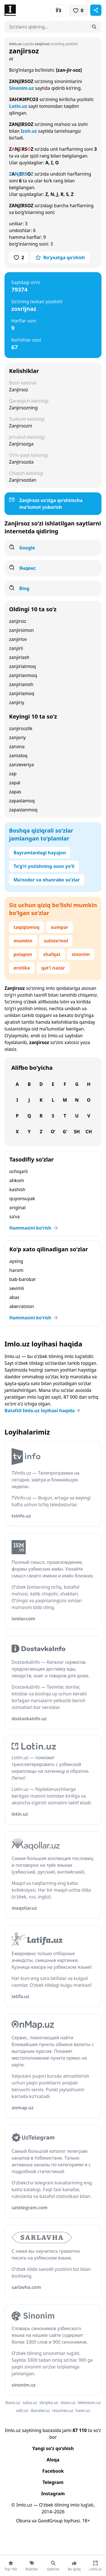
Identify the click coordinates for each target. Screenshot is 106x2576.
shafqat (51, 954)
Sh (77, 1131)
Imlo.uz (56, 1035)
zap (12, 773)
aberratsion (21, 1306)
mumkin (23, 941)
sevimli (16, 1288)
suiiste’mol (56, 941)
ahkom (16, 1180)
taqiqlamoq (27, 927)
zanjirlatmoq (22, 666)
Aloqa (53, 2460)
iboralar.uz (40, 2410)
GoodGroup (50, 2521)
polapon (23, 954)
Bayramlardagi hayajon (40, 853)
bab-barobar (22, 1279)
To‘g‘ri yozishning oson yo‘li (44, 866)
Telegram (52, 2482)
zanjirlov (18, 639)
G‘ (65, 1131)
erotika (22, 968)
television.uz (89, 2402)
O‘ (53, 1131)
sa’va (14, 1216)
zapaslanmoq (23, 810)
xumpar (59, 927)
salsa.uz (30, 2402)
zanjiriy (16, 702)
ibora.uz (12, 2402)
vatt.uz (22, 2410)
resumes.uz (62, 2410)
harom (16, 1270)
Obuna (23, 2521)
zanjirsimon (21, 630)
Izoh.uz (29, 131)
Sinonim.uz (21, 88)
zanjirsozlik (21, 728)
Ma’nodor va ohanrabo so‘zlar (47, 880)
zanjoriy (17, 737)
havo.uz (83, 2410)
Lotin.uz (18, 106)
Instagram (53, 2493)
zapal (14, 783)
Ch (89, 1131)
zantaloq (18, 755)
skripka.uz (48, 2402)
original (17, 1207)
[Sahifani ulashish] (95, 10)
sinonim (81, 954)
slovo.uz (67, 2402)
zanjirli (16, 648)
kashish (17, 1189)
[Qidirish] (94, 27)
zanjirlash (19, 657)
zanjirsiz (17, 621)
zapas (15, 792)
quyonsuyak (22, 1198)
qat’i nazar (53, 968)
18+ (86, 2521)
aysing (16, 1261)
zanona (17, 746)
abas (14, 1297)
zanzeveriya (21, 764)
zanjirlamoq (21, 693)
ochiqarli (18, 1171)
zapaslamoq (22, 801)
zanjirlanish (21, 684)
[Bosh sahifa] (29, 10)
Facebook (53, 2471)
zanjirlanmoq (23, 675)
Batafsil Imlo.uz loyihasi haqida (43, 1410)
